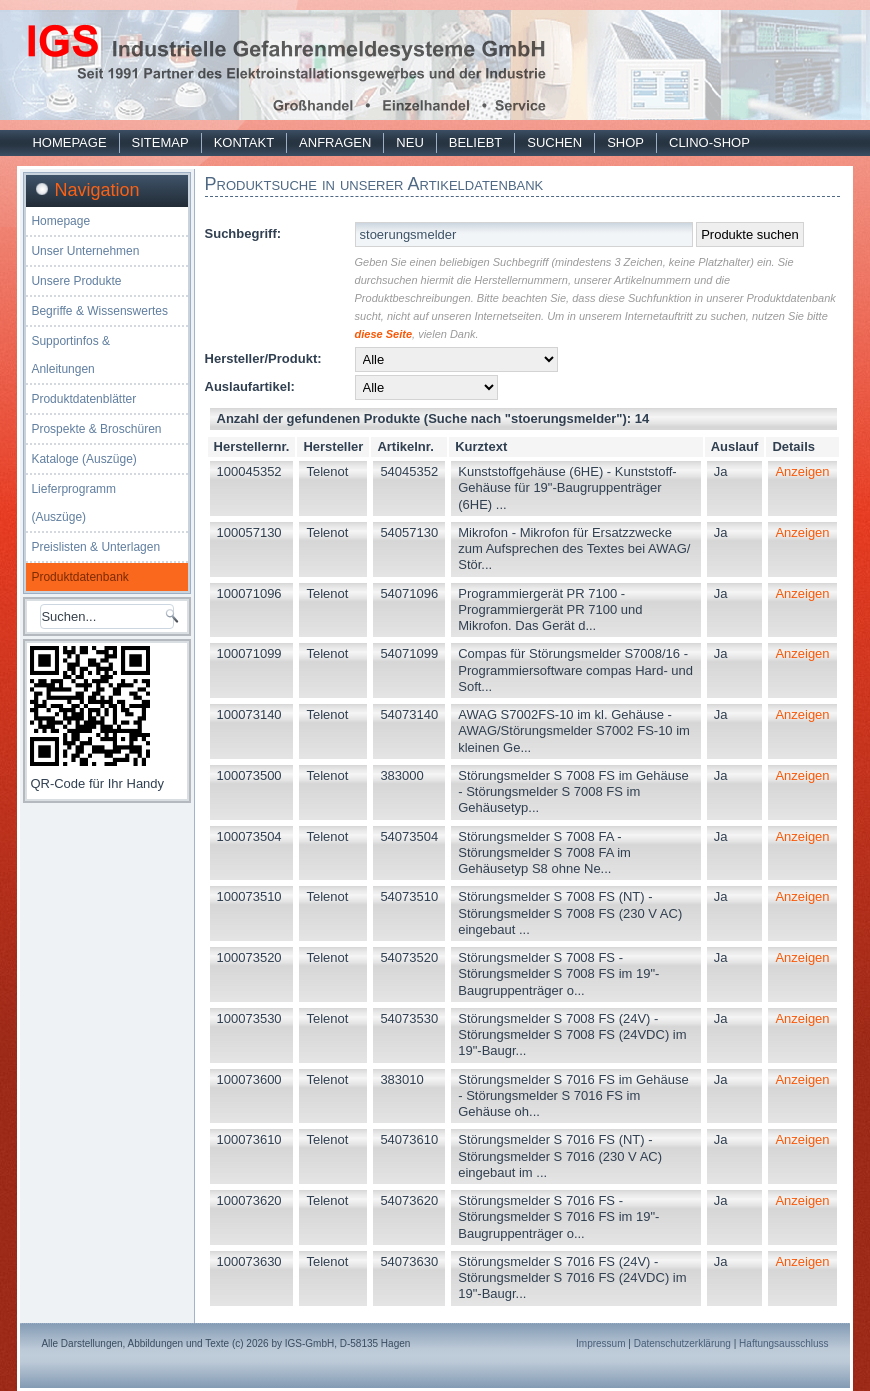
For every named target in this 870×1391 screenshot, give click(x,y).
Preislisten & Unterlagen (95, 547)
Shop (625, 142)
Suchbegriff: (243, 233)
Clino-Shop (709, 142)
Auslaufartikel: (250, 386)
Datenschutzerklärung (682, 1343)
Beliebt (475, 142)
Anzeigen (802, 471)
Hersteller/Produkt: (263, 358)
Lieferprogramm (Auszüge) (73, 503)
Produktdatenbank (79, 577)
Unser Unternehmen (85, 251)
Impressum (600, 1343)
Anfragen (335, 142)
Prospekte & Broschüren (96, 429)
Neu (409, 142)
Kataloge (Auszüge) (83, 459)
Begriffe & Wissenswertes (99, 311)
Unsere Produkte (76, 281)
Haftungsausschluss (784, 1343)
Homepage (69, 142)
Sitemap (160, 142)
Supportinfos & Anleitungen (70, 355)
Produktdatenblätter (83, 399)
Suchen (554, 142)
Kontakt (244, 142)
